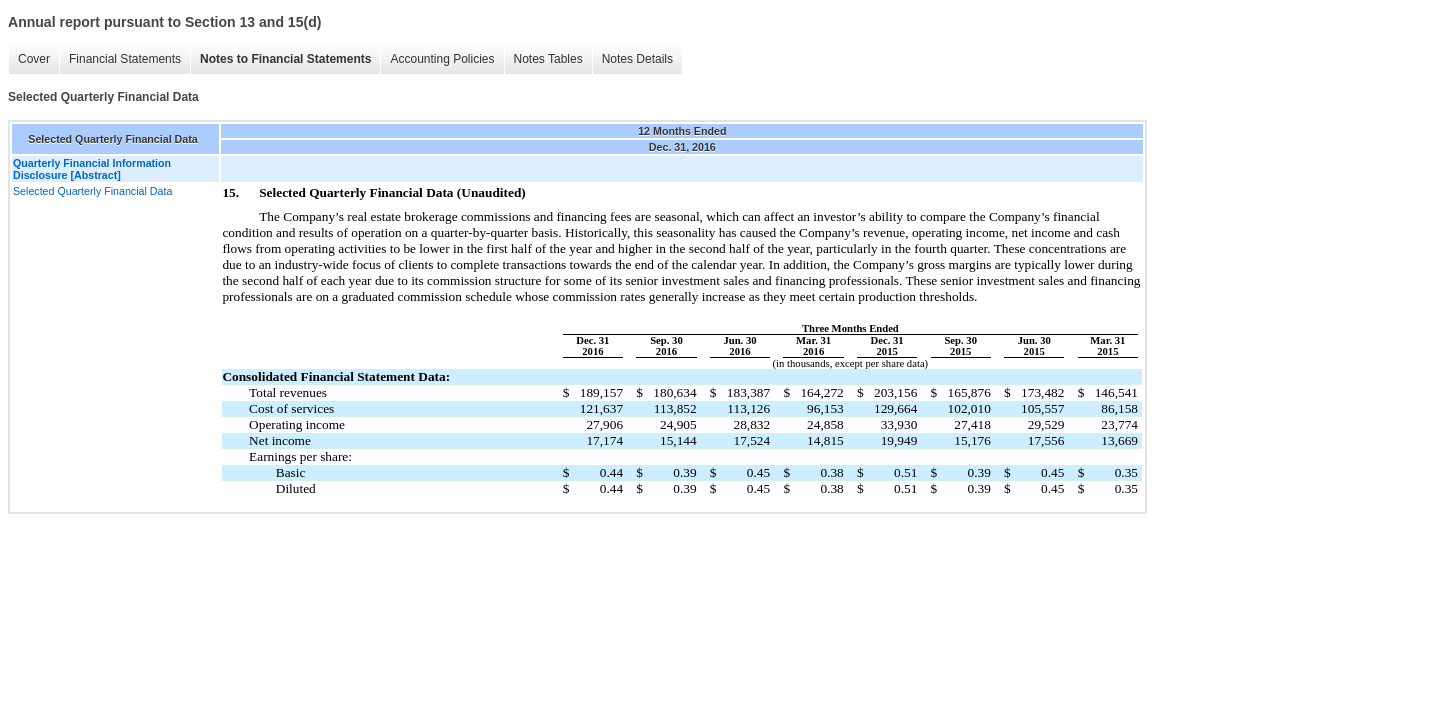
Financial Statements (125, 59)
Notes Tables (548, 59)
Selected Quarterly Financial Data (92, 191)
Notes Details (637, 59)
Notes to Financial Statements (285, 59)
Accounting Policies (442, 59)
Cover (34, 59)
